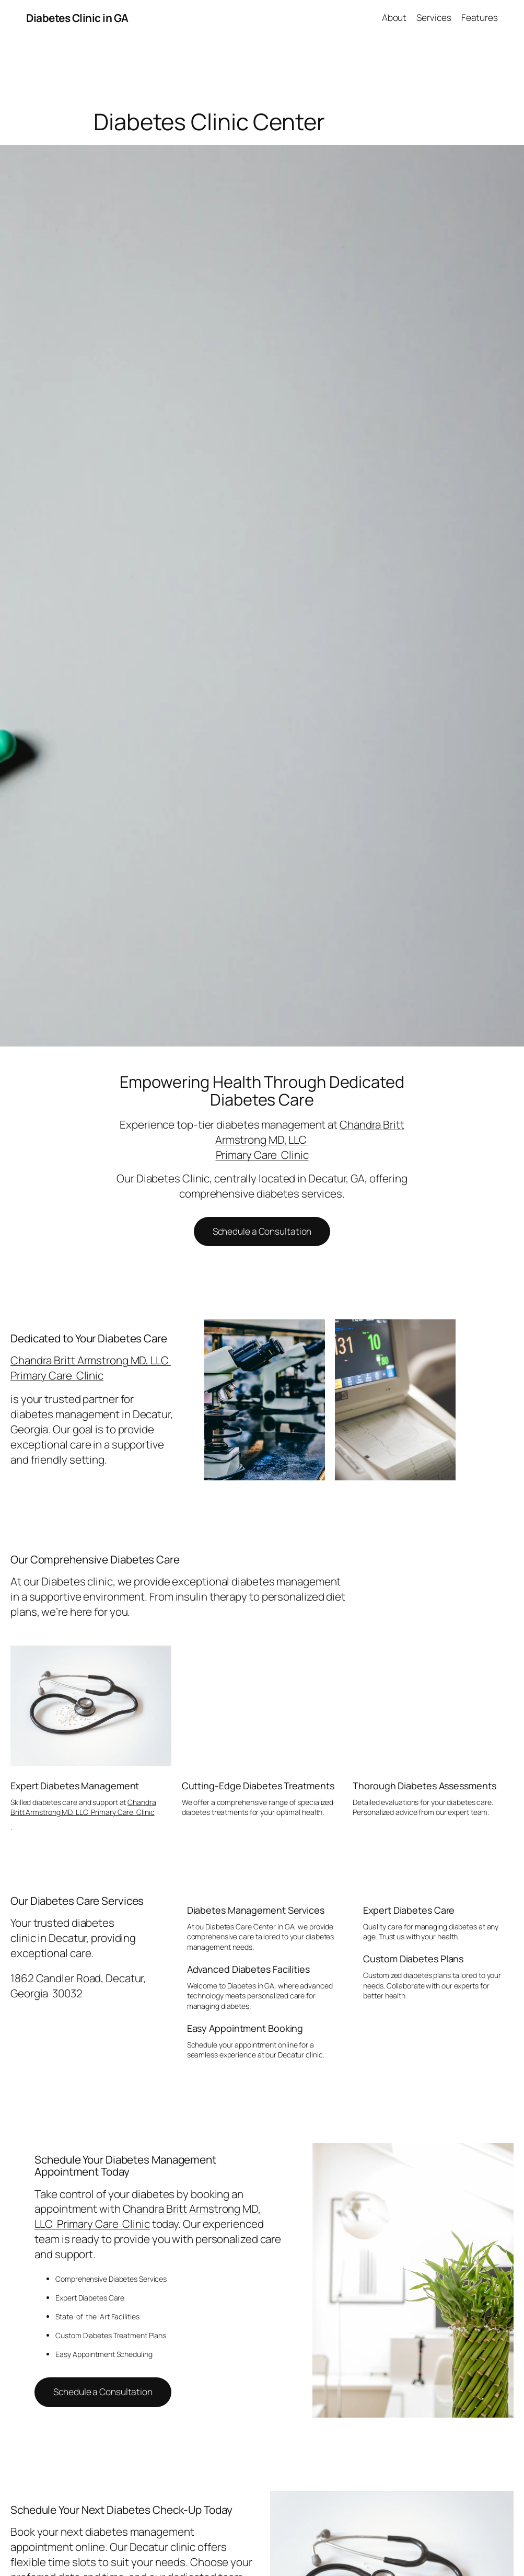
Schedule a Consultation (262, 1231)
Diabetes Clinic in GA (77, 17)
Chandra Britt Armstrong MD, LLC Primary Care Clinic (90, 1368)
